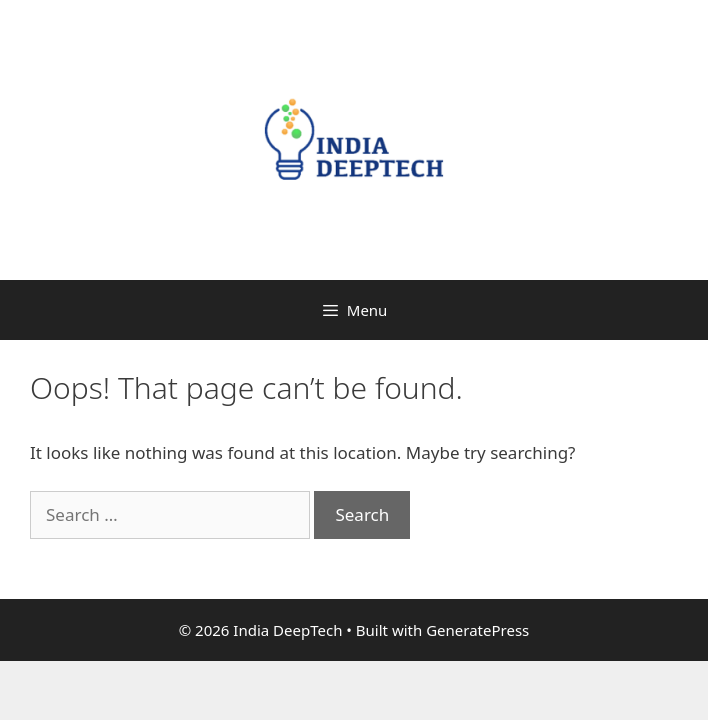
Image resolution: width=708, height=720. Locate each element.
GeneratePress (477, 630)
